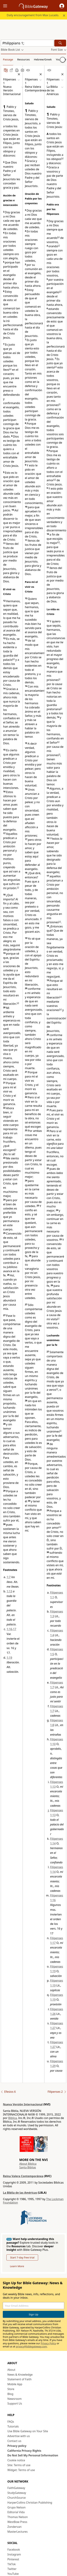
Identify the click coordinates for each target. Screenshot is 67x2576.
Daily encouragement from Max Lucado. (33, 15)
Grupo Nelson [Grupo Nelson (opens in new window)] (16, 2507)
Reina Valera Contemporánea (23, 2176)
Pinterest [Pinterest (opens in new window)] (13, 2559)
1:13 (9, 1591)
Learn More (17, 2266)
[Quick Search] (27, 43)
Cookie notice (16, 2460)
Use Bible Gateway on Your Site (27, 2431)
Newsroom (14, 2399)
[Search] (60, 43)
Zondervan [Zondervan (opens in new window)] (14, 2527)
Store (10, 2389)
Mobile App (14, 2384)
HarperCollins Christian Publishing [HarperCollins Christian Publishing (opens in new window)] (29, 2502)
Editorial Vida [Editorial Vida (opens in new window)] (16, 2512)
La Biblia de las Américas (20, 2193)
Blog (10, 2394)
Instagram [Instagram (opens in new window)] (14, 2554)
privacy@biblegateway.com (31, 2346)
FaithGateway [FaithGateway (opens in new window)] (16, 2488)
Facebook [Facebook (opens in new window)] (13, 2549)
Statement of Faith (19, 2379)
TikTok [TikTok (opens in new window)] (11, 2564)
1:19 (9, 1658)
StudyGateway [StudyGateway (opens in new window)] (16, 2493)
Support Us (14, 2403)
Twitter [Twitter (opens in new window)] (12, 2569)
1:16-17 (11, 1629)
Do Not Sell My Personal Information (32, 2455)
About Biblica (28, 2164)
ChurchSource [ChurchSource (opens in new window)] (16, 2498)
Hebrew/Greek (43, 59)
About (11, 2370)
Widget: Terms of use (21, 2470)
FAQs (10, 2421)
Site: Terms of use (18, 2465)
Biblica (12, 2118)
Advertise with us (18, 2436)
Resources (23, 59)
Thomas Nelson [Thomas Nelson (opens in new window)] (17, 2517)
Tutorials (13, 2426)
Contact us (14, 2441)
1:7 (9, 1577)
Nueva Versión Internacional (23, 2104)
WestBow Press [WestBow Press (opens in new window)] (17, 2522)
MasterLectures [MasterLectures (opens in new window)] (17, 2532)
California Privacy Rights (24, 2451)
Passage (8, 59)
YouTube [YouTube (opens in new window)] (13, 2574)
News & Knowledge (20, 2374)
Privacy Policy (48, 2343)
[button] (61, 5)
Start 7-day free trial (22, 2257)
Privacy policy (16, 2446)
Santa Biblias (27, 2167)
